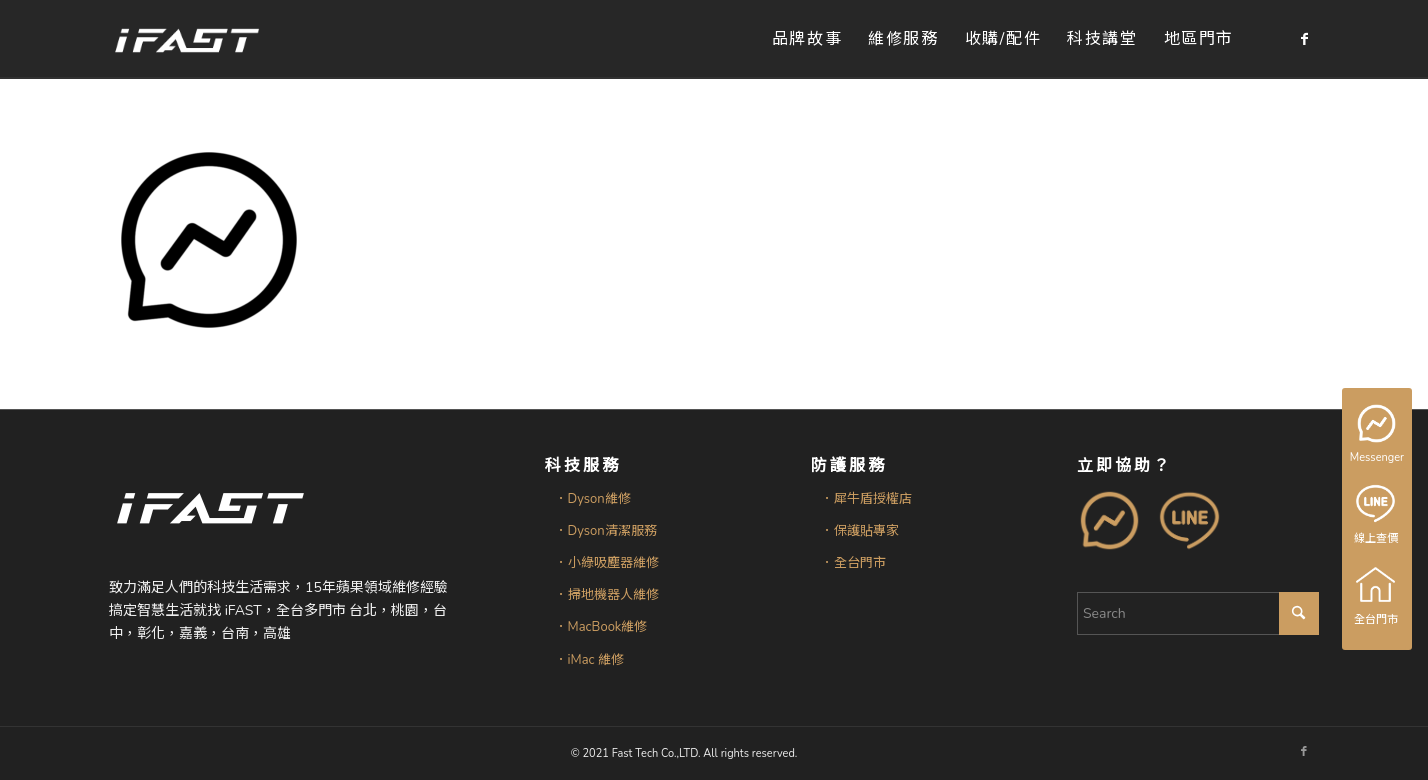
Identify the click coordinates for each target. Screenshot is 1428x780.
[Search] (1198, 613)
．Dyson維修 (593, 499)
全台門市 (1377, 596)
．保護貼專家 (860, 531)
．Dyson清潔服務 (606, 531)
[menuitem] (807, 39)
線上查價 (1377, 515)
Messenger (1378, 435)
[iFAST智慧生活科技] (186, 39)
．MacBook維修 (601, 627)
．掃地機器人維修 (607, 595)
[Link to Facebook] (1304, 39)
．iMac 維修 (589, 660)
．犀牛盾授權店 (866, 499)
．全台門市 (853, 563)
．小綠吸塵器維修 (607, 563)
